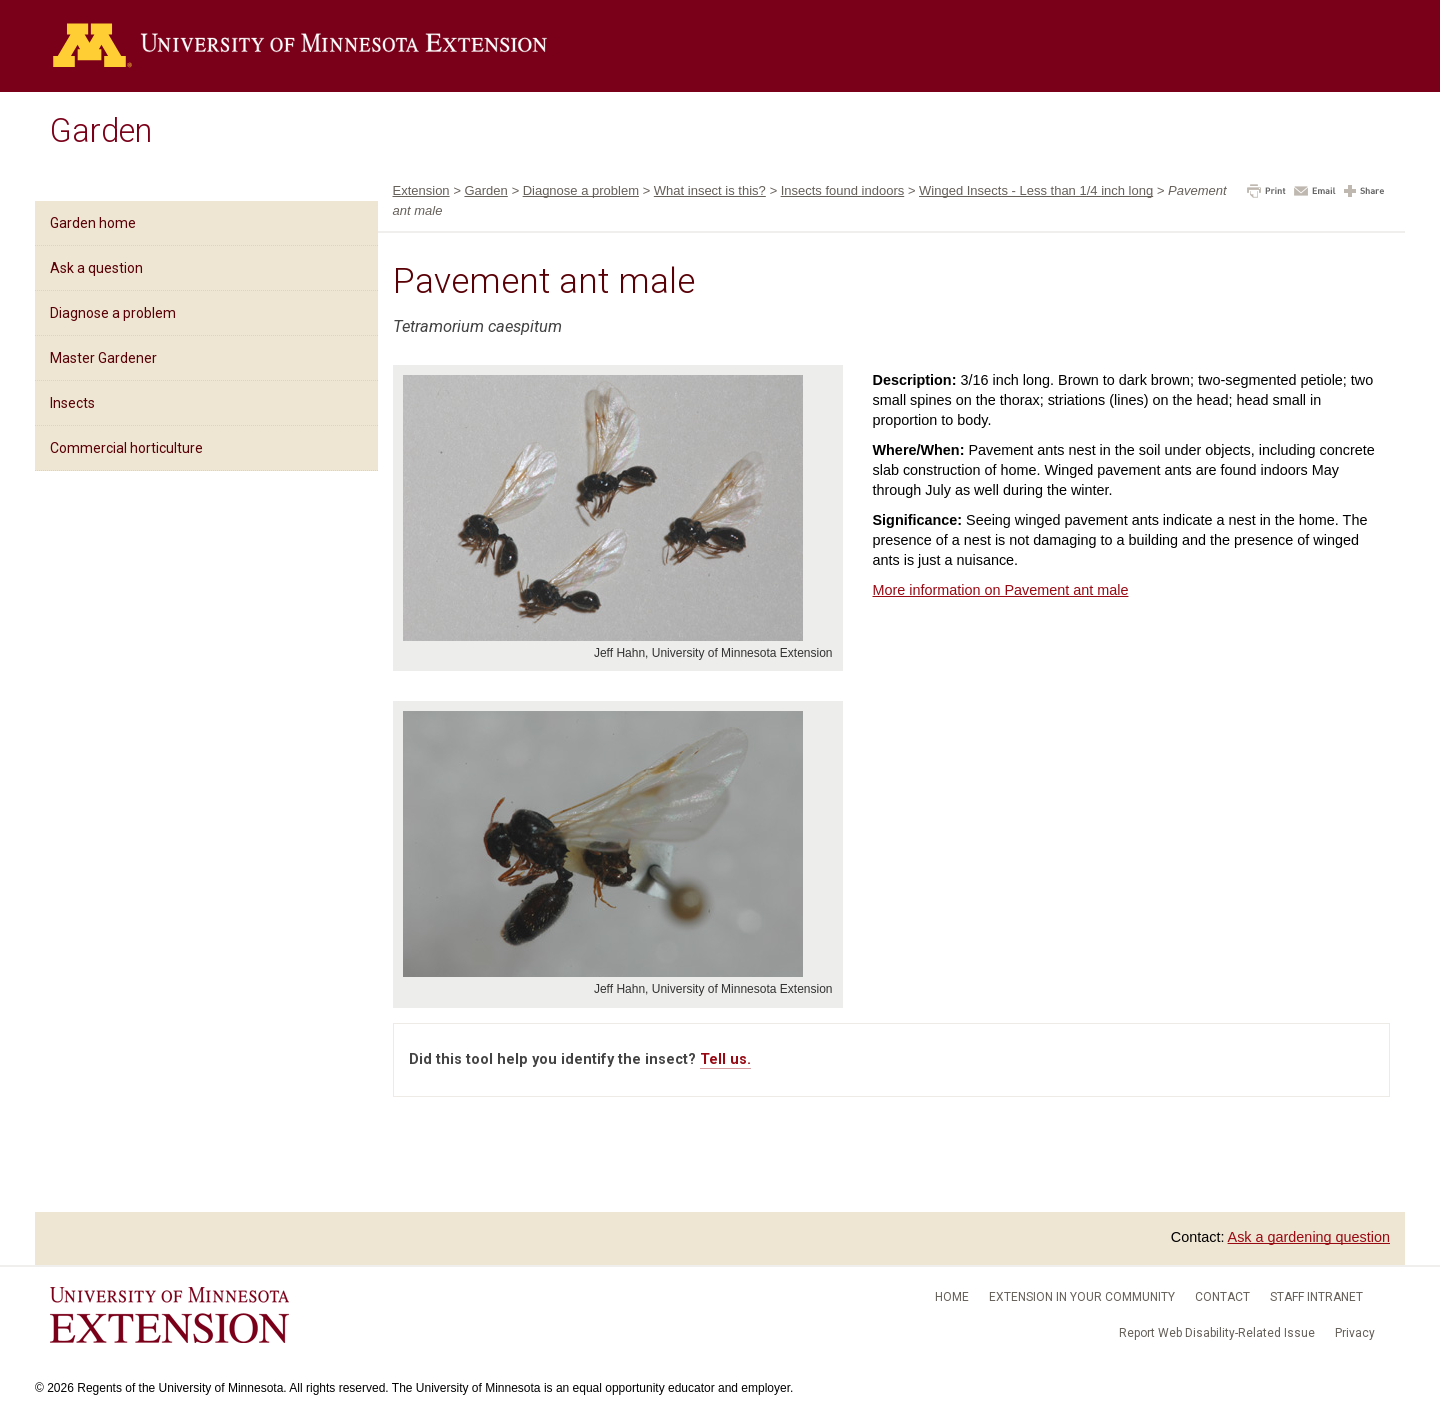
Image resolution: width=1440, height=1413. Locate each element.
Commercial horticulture (126, 448)
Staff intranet (1316, 1297)
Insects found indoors (843, 190)
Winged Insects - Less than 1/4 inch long (1036, 190)
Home (952, 1297)
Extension (421, 190)
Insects (72, 403)
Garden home (93, 223)
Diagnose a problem (113, 313)
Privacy (1355, 1333)
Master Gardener (103, 358)
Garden (101, 131)
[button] (1266, 193)
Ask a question (96, 268)
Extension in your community (1082, 1297)
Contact (1222, 1297)
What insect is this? (710, 190)
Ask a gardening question (1309, 1237)
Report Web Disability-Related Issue (1217, 1333)
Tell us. (725, 1059)
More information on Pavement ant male (1001, 590)
